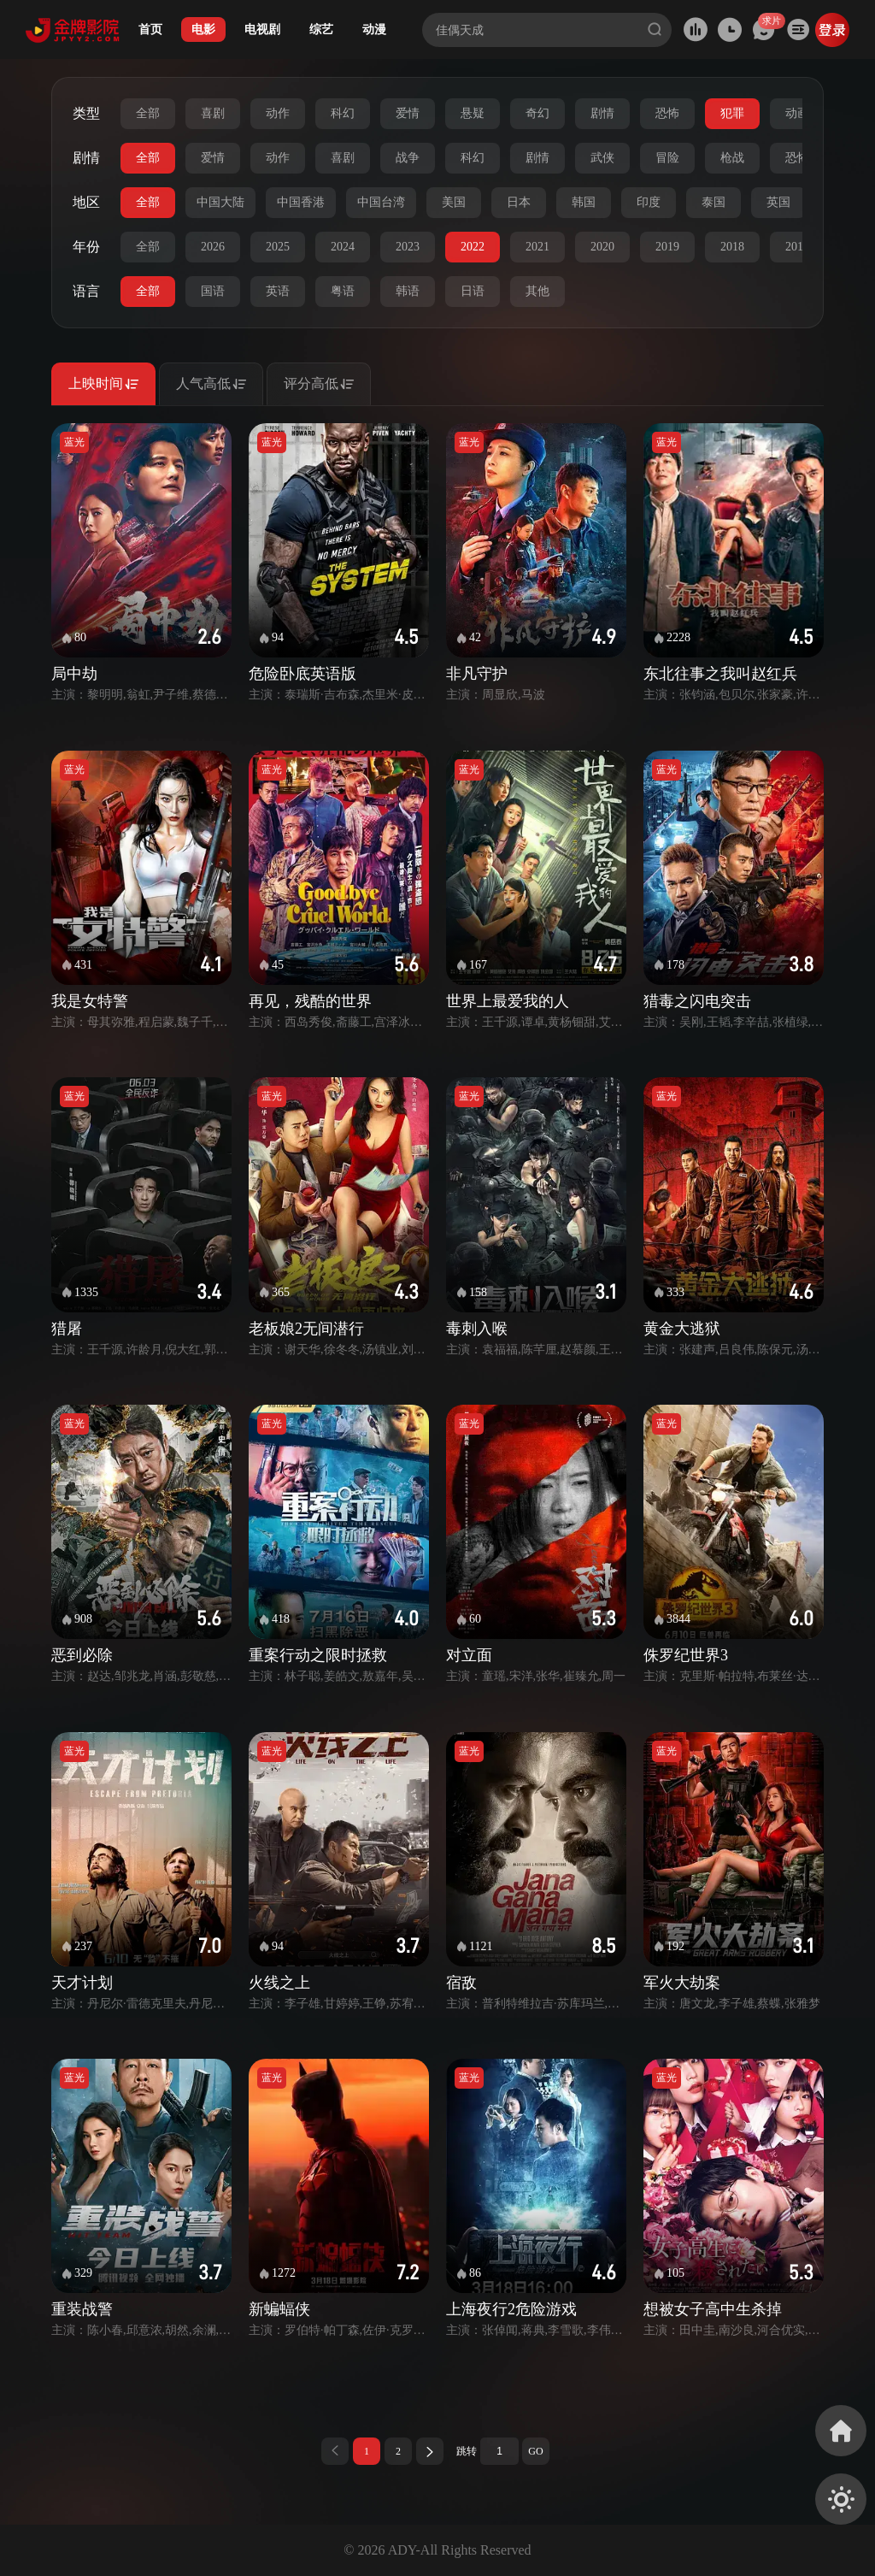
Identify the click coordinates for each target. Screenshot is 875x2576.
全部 (148, 113)
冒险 (667, 157)
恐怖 (667, 113)
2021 (537, 246)
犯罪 (732, 113)
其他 (537, 291)
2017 (797, 246)
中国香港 (301, 202)
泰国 (713, 202)
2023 (408, 246)
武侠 (602, 157)
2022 (472, 246)
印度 (649, 202)
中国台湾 (381, 202)
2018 (732, 246)
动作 (278, 113)
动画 (797, 113)
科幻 (343, 113)
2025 (278, 246)
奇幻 (537, 113)
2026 (213, 246)
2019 (667, 246)
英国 (778, 202)
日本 (519, 202)
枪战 (732, 157)
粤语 (343, 291)
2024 (343, 246)
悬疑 (472, 113)
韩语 (408, 291)
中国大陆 (220, 202)
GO (535, 2451)
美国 (454, 202)
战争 (408, 157)
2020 (602, 246)
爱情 (408, 113)
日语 (472, 291)
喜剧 (213, 113)
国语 (213, 291)
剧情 (602, 113)
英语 (278, 291)
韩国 (584, 202)
